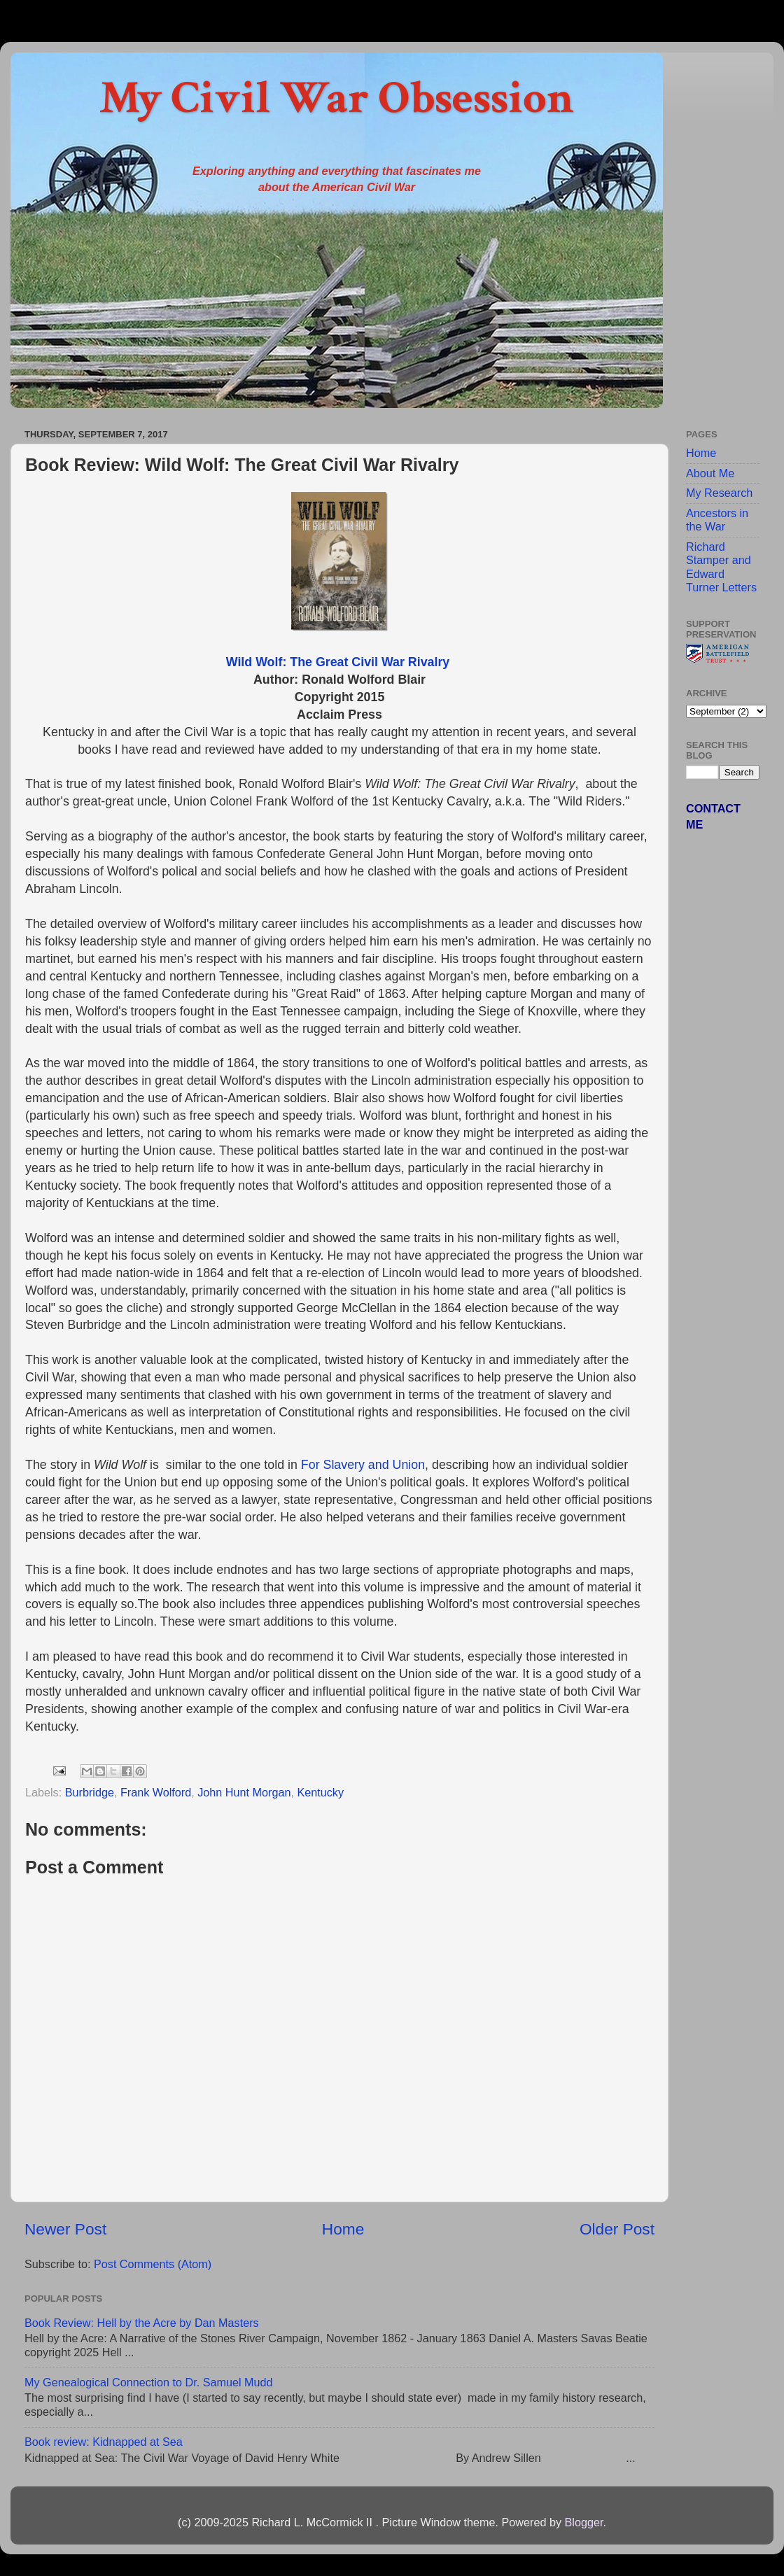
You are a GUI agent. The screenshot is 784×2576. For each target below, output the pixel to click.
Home (343, 2229)
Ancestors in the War (717, 520)
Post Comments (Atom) (152, 2264)
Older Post (617, 2229)
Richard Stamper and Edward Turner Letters (721, 566)
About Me (710, 473)
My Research (719, 492)
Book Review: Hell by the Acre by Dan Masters (141, 2322)
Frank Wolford (155, 1792)
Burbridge (89, 1792)
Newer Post (65, 2229)
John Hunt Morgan (243, 1792)
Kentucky (320, 1792)
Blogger (583, 2522)
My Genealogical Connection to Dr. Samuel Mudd (148, 2382)
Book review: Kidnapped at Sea (103, 2441)
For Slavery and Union (363, 1465)
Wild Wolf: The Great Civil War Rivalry (339, 662)
